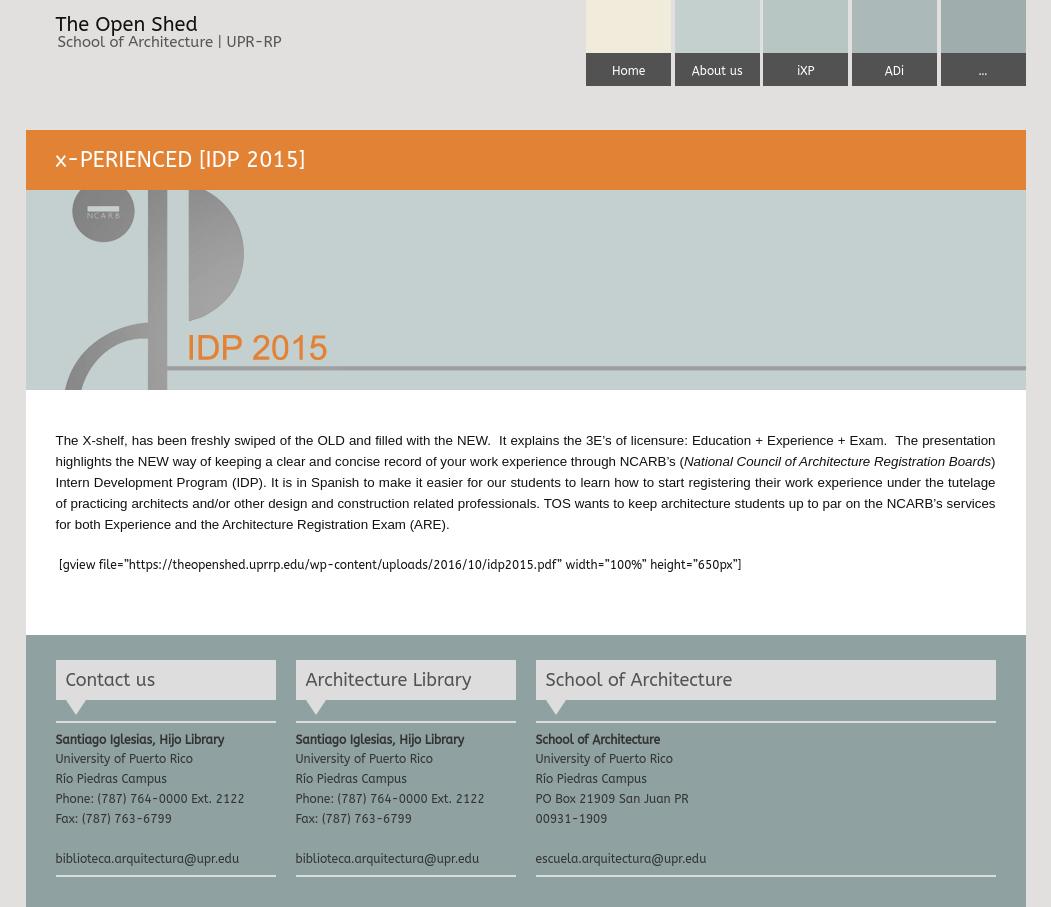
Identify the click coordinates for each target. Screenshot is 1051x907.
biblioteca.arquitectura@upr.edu (148, 859)
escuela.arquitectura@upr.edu (621, 859)
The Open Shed (127, 25)
